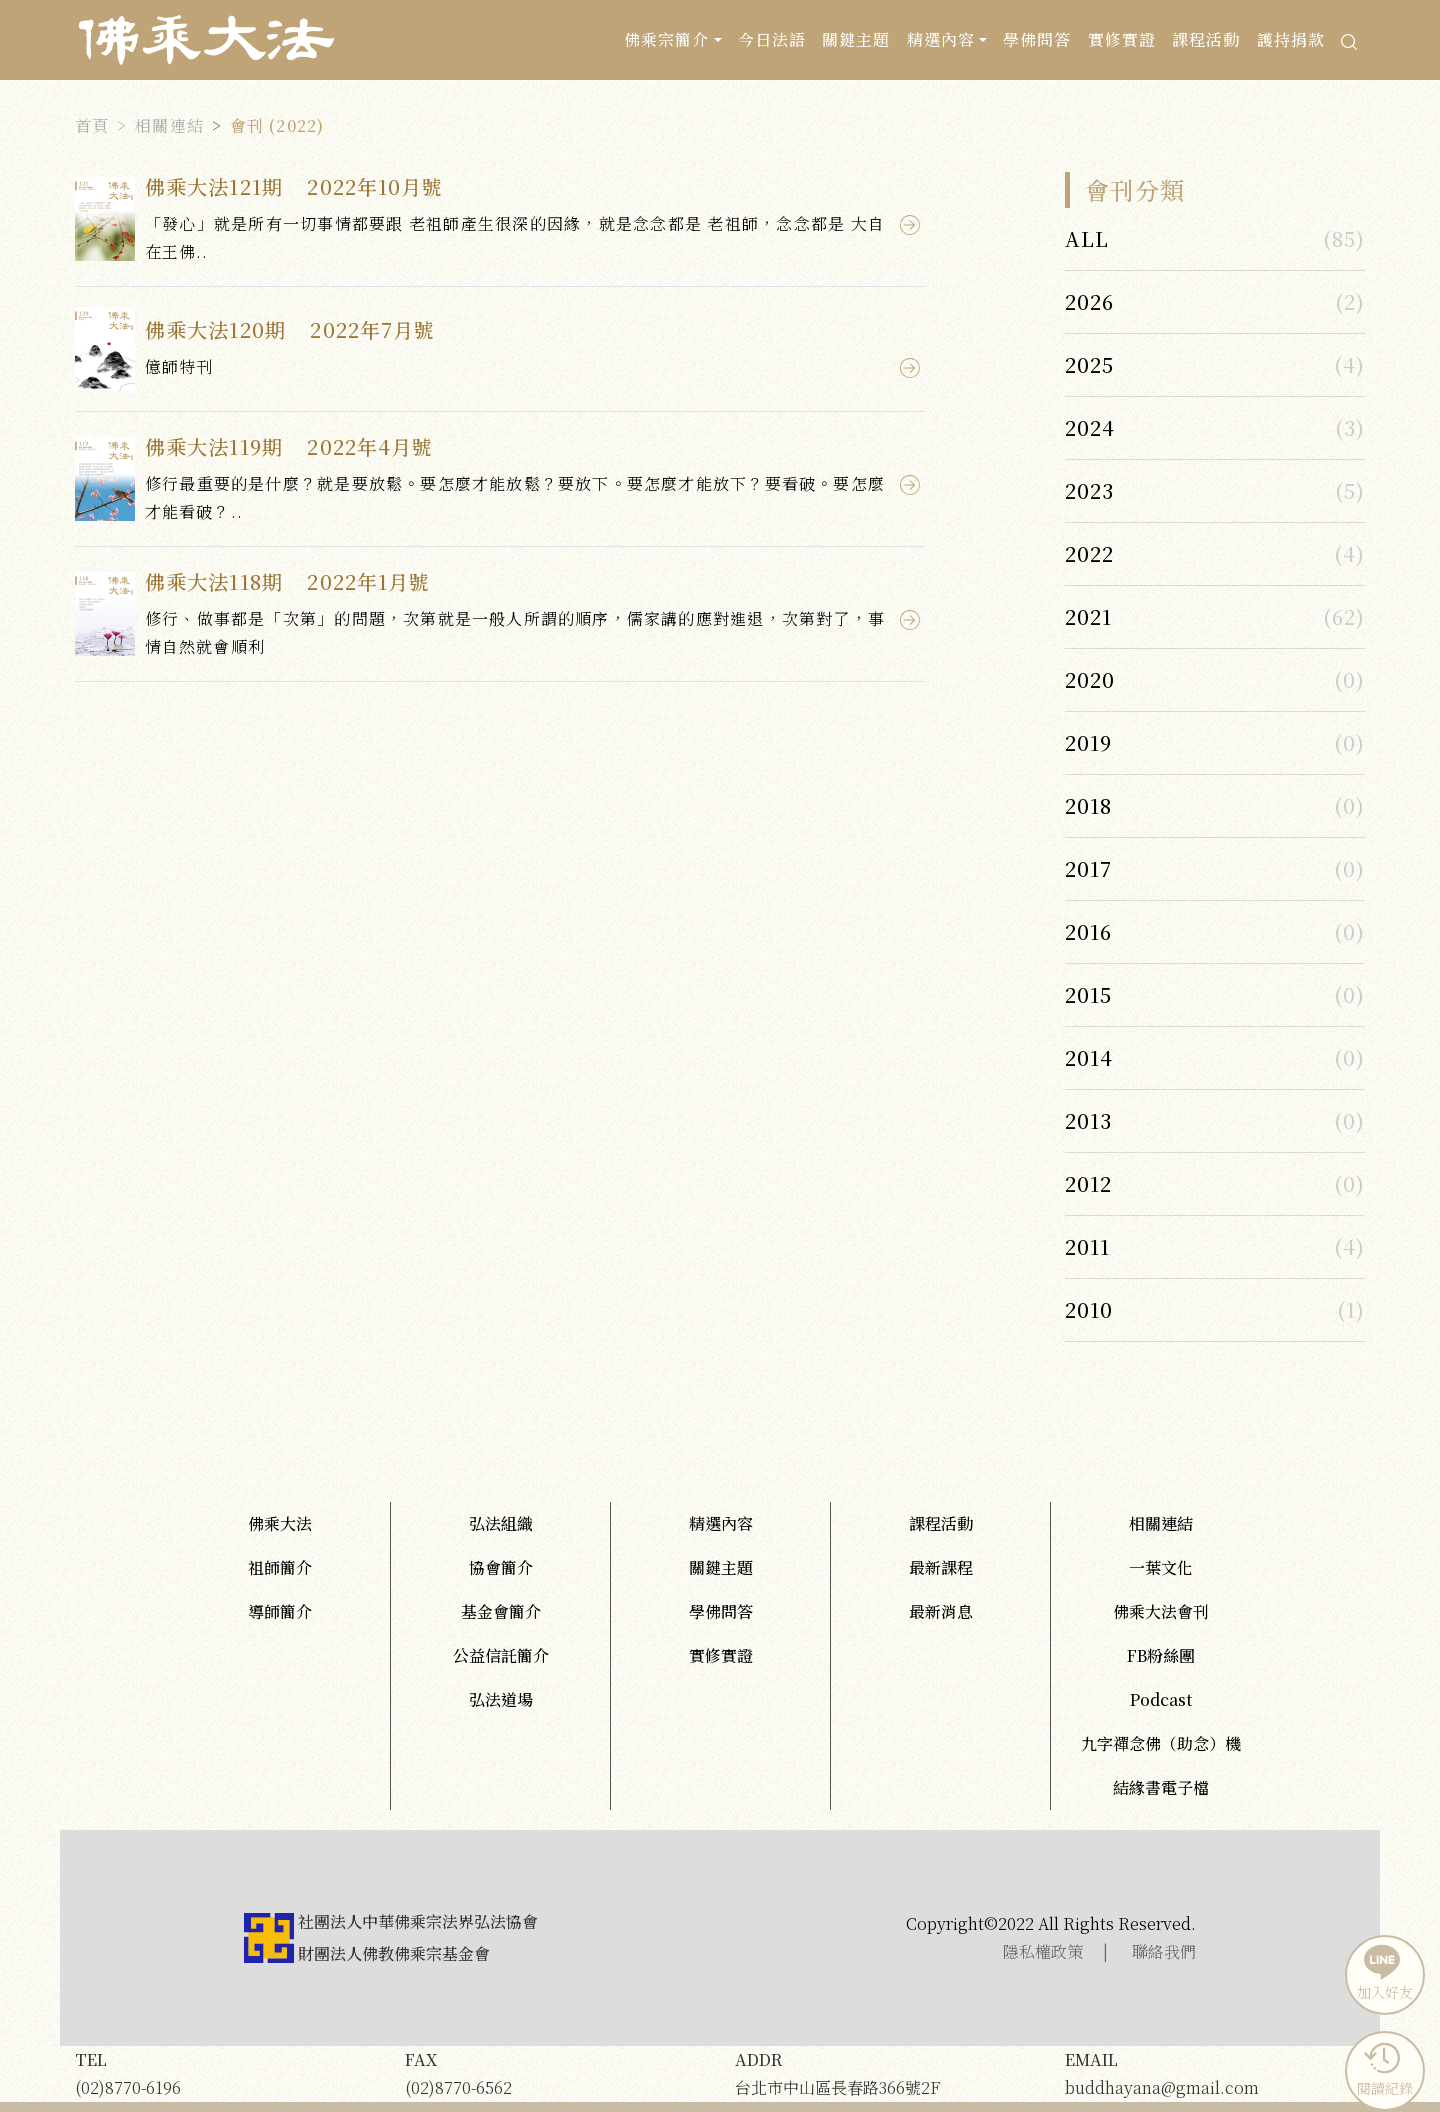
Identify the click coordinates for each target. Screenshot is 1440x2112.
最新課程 (941, 1567)
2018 (1088, 805)
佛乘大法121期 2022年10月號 (294, 186)
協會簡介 (501, 1567)
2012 (1088, 1183)
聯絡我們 (1164, 1951)
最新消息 (941, 1611)
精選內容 (721, 1523)
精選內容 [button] (941, 39)
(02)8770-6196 (225, 2072)
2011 (1087, 1246)
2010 (1089, 1309)
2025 (1089, 364)
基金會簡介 (501, 1611)
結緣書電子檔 (1161, 1787)
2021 (1088, 616)
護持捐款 (1291, 39)
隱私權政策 (1043, 1951)
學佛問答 (1037, 39)
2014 (1089, 1057)
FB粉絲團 (1161, 1655)
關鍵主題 (856, 39)
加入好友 (1382, 1973)
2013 (1088, 1120)
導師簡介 (280, 1611)
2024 (1090, 427)
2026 (1089, 301)
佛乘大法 (280, 1523)
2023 (1089, 490)
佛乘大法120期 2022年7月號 (290, 329)
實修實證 (1122, 39)
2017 (1088, 868)
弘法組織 (501, 1523)
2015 (1088, 994)
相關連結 (169, 125)
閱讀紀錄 (1382, 2069)
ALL (1087, 238)
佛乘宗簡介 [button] (667, 39)
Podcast (1161, 1699)
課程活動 (1206, 39)
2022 (1089, 553)
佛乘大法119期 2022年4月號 (289, 446)
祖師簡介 (280, 1567)
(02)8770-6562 (555, 2072)
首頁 (92, 125)
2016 (1088, 931)
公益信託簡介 (501, 1655)
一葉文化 (1161, 1567)
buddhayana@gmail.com (1215, 2072)
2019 (1088, 742)
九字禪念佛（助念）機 (1161, 1743)
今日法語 (772, 39)
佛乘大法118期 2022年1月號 (287, 581)
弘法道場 (501, 1699)
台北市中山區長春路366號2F (885, 2072)
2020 (1090, 679)
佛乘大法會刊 (1161, 1611)
